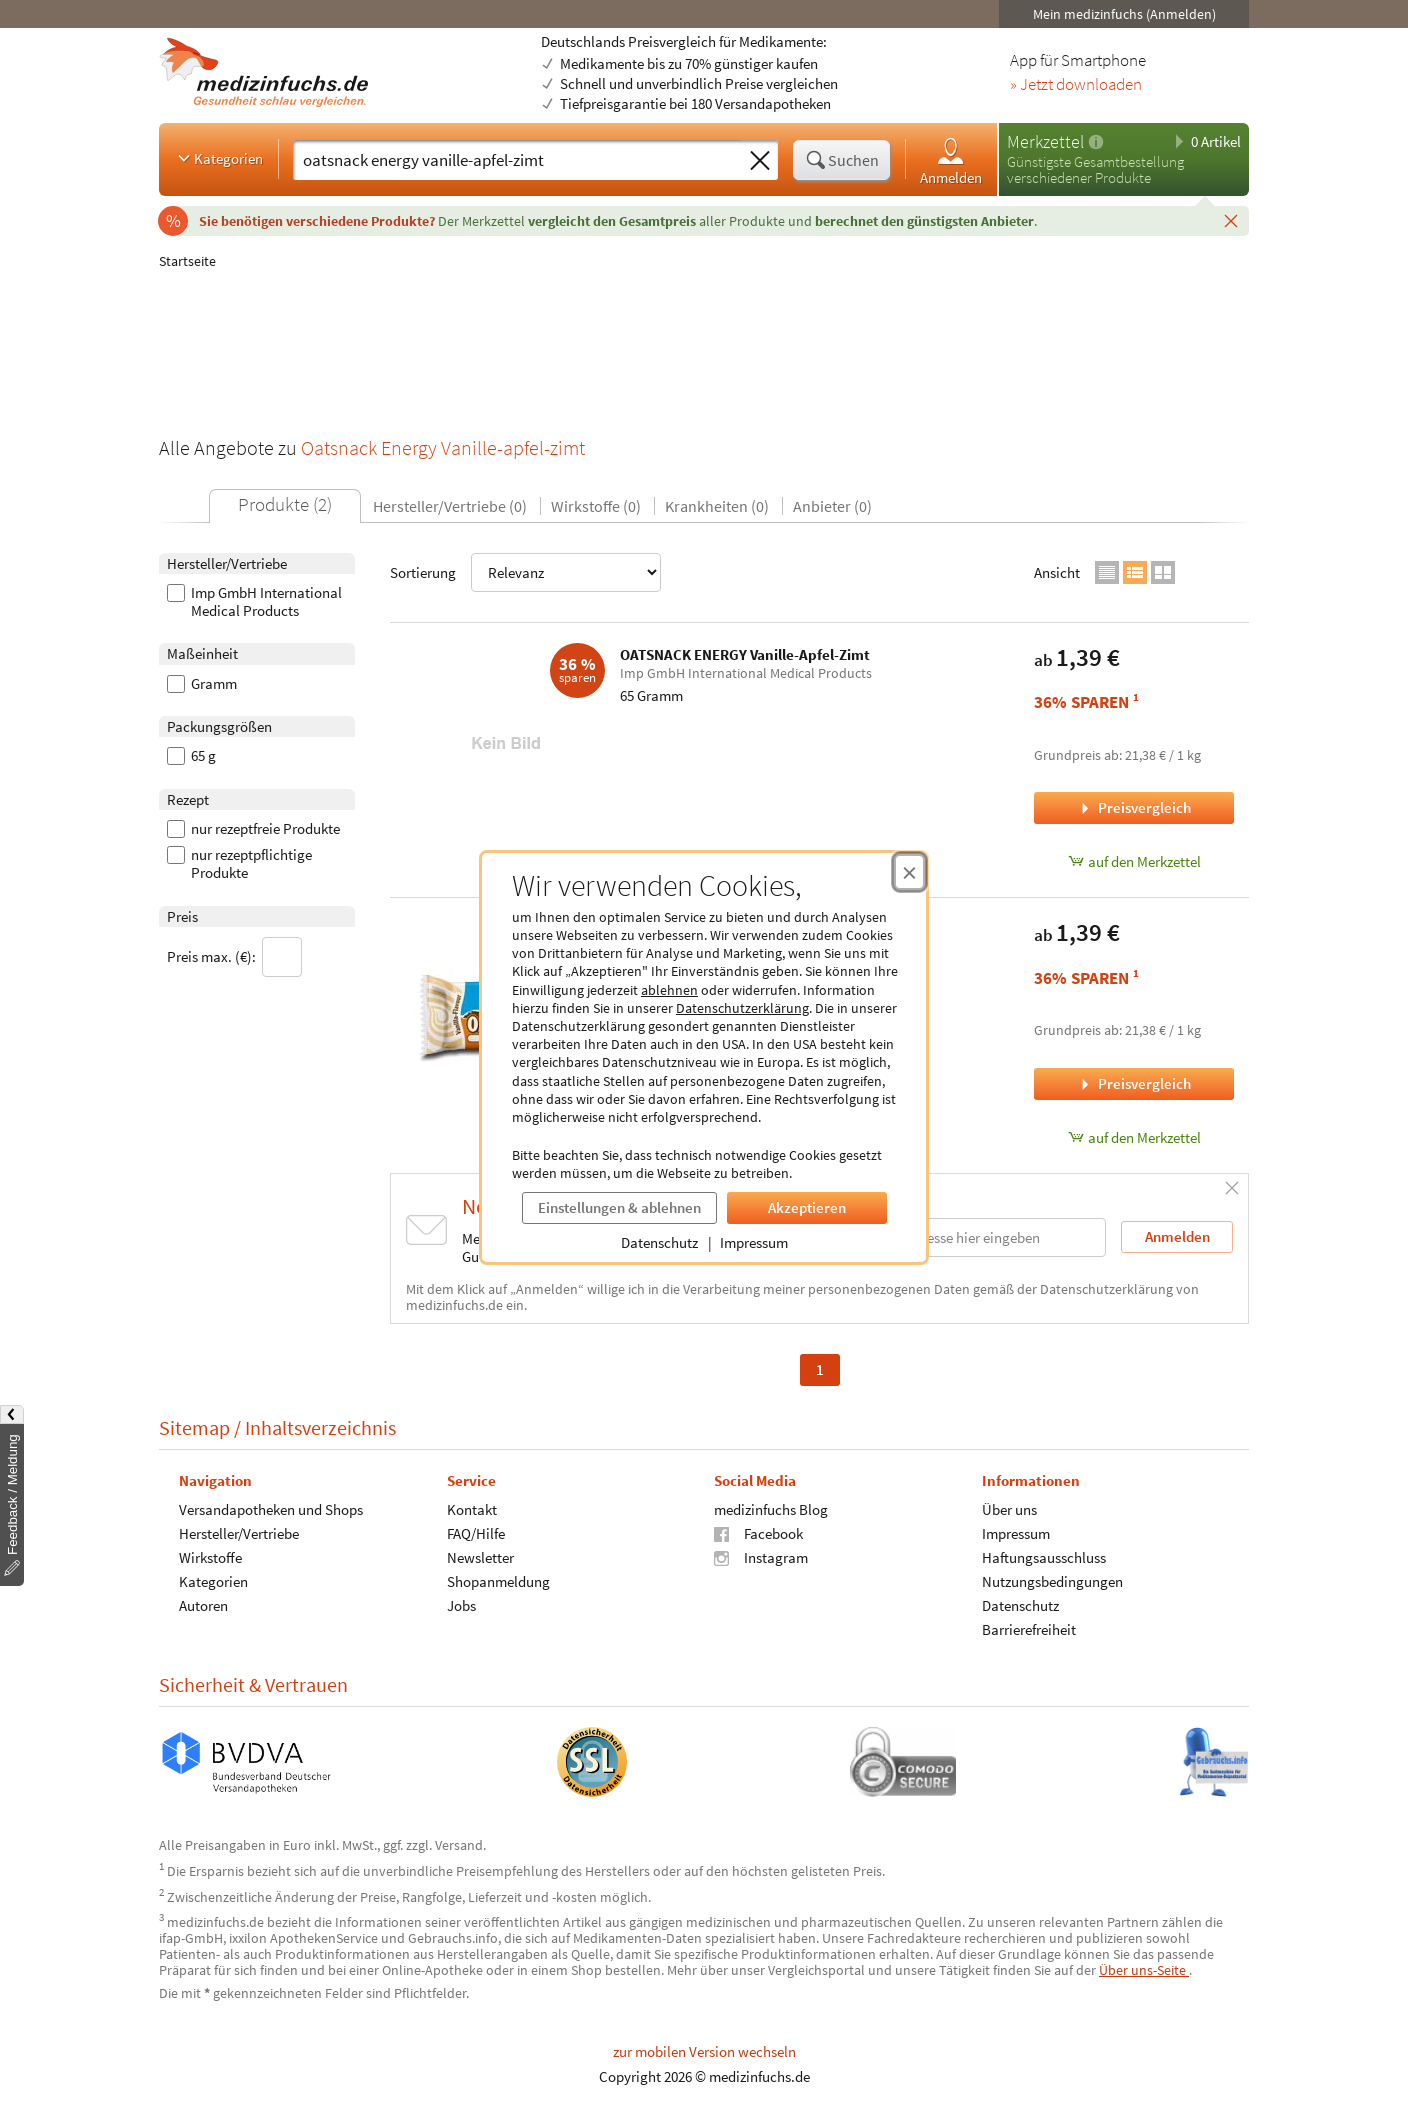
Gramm (202, 684)
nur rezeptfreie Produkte (253, 829)
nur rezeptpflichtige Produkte (239, 864)
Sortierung (525, 572)
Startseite (187, 261)
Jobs (461, 1605)
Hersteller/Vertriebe (239, 1533)
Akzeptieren (807, 1207)
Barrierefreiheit (1029, 1629)
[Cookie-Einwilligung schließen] (909, 872)
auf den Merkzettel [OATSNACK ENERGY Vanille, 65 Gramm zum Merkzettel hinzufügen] (1134, 1137)
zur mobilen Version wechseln (704, 2051)
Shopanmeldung (498, 1581)
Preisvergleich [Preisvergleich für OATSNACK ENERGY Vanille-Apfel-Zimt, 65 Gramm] (1134, 807)
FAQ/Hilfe (476, 1533)
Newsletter (480, 1557)
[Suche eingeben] (517, 160)
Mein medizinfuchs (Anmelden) (1124, 14)
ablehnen (669, 990)
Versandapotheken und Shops (271, 1509)
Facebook (758, 1533)
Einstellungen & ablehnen (619, 1207)
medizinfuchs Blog (771, 1509)
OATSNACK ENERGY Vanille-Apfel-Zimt (745, 654)
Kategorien (218, 158)
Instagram (761, 1557)
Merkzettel (1045, 141)
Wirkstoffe (210, 1557)
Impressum (754, 1242)
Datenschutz (659, 1242)
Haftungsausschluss (1044, 1557)
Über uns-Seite (1144, 1970)
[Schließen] (1231, 220)
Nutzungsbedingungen (1052, 1581)
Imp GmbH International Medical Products (254, 602)
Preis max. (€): (234, 957)
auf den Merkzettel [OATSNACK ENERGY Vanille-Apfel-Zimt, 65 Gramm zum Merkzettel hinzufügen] (1134, 861)
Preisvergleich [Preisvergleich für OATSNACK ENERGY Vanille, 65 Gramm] (1134, 1083)
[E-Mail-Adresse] (978, 1237)
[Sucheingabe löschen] (760, 161)
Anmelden (951, 160)
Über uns (1009, 1509)
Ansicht (1057, 572)
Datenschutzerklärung (742, 1008)
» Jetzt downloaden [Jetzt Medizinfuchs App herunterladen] (1076, 85)
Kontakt (472, 1509)
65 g (191, 756)
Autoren (203, 1605)
